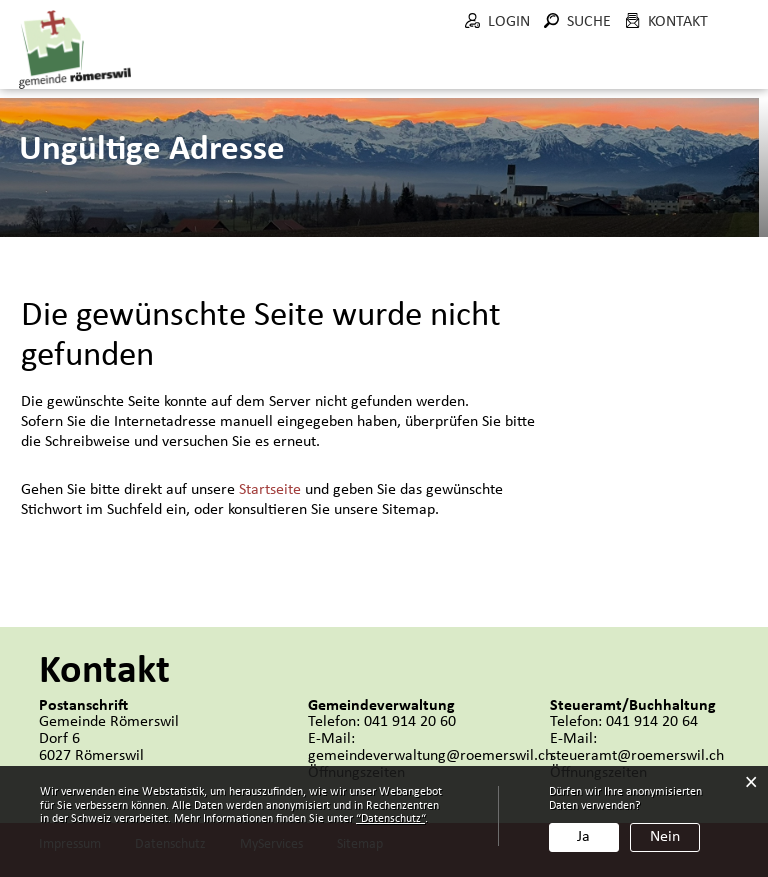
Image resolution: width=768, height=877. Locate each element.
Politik (382, 68)
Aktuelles (187, 68)
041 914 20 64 (652, 720)
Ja (583, 837)
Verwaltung (489, 68)
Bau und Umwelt (602, 88)
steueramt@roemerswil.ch (637, 754)
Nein (665, 837)
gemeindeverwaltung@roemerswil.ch (430, 754)
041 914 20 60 (410, 720)
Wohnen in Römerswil (708, 78)
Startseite (270, 488)
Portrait (291, 68)
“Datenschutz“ (390, 819)
